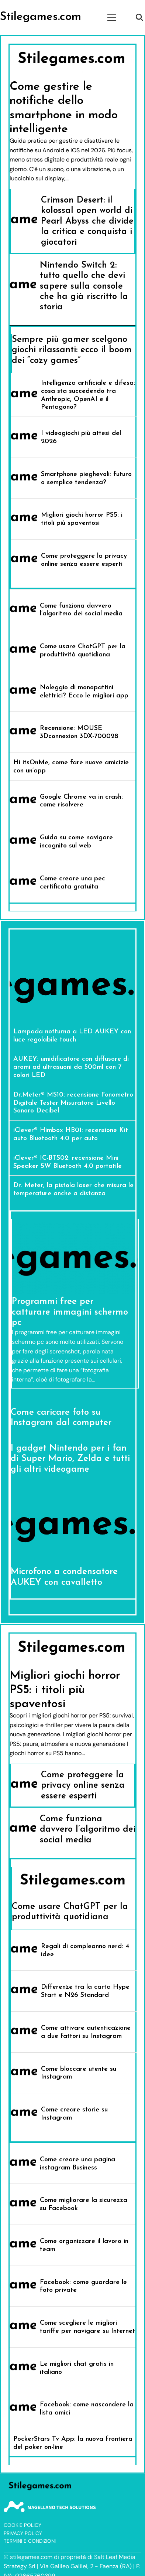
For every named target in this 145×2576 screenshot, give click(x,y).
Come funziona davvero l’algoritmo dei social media (87, 1830)
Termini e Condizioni (30, 2541)
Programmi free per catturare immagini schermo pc (70, 1312)
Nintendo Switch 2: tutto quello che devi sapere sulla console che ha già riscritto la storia (84, 286)
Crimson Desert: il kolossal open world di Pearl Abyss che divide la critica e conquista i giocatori (87, 221)
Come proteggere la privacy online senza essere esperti (83, 1786)
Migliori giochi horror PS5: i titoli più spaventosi (65, 1690)
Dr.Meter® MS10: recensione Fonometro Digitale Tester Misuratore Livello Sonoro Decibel (73, 1103)
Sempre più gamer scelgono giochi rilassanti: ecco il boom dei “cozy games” (72, 350)
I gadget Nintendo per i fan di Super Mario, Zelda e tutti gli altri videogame (70, 1459)
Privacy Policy (23, 2533)
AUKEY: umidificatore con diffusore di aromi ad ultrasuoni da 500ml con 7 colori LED (71, 1067)
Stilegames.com (40, 17)
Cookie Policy (22, 2525)
